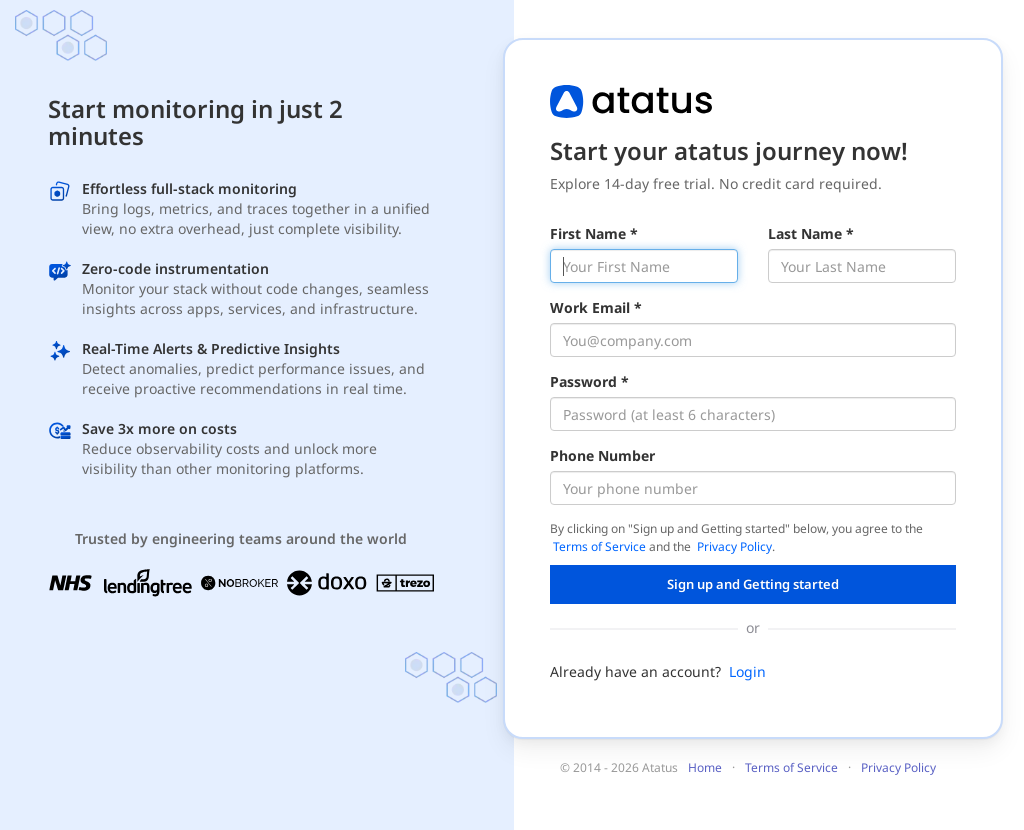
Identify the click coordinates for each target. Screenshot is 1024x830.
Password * (589, 381)
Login (747, 671)
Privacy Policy (734, 546)
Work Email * (596, 307)
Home (705, 767)
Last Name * (811, 233)
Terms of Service (599, 546)
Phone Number (602, 455)
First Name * (594, 233)
